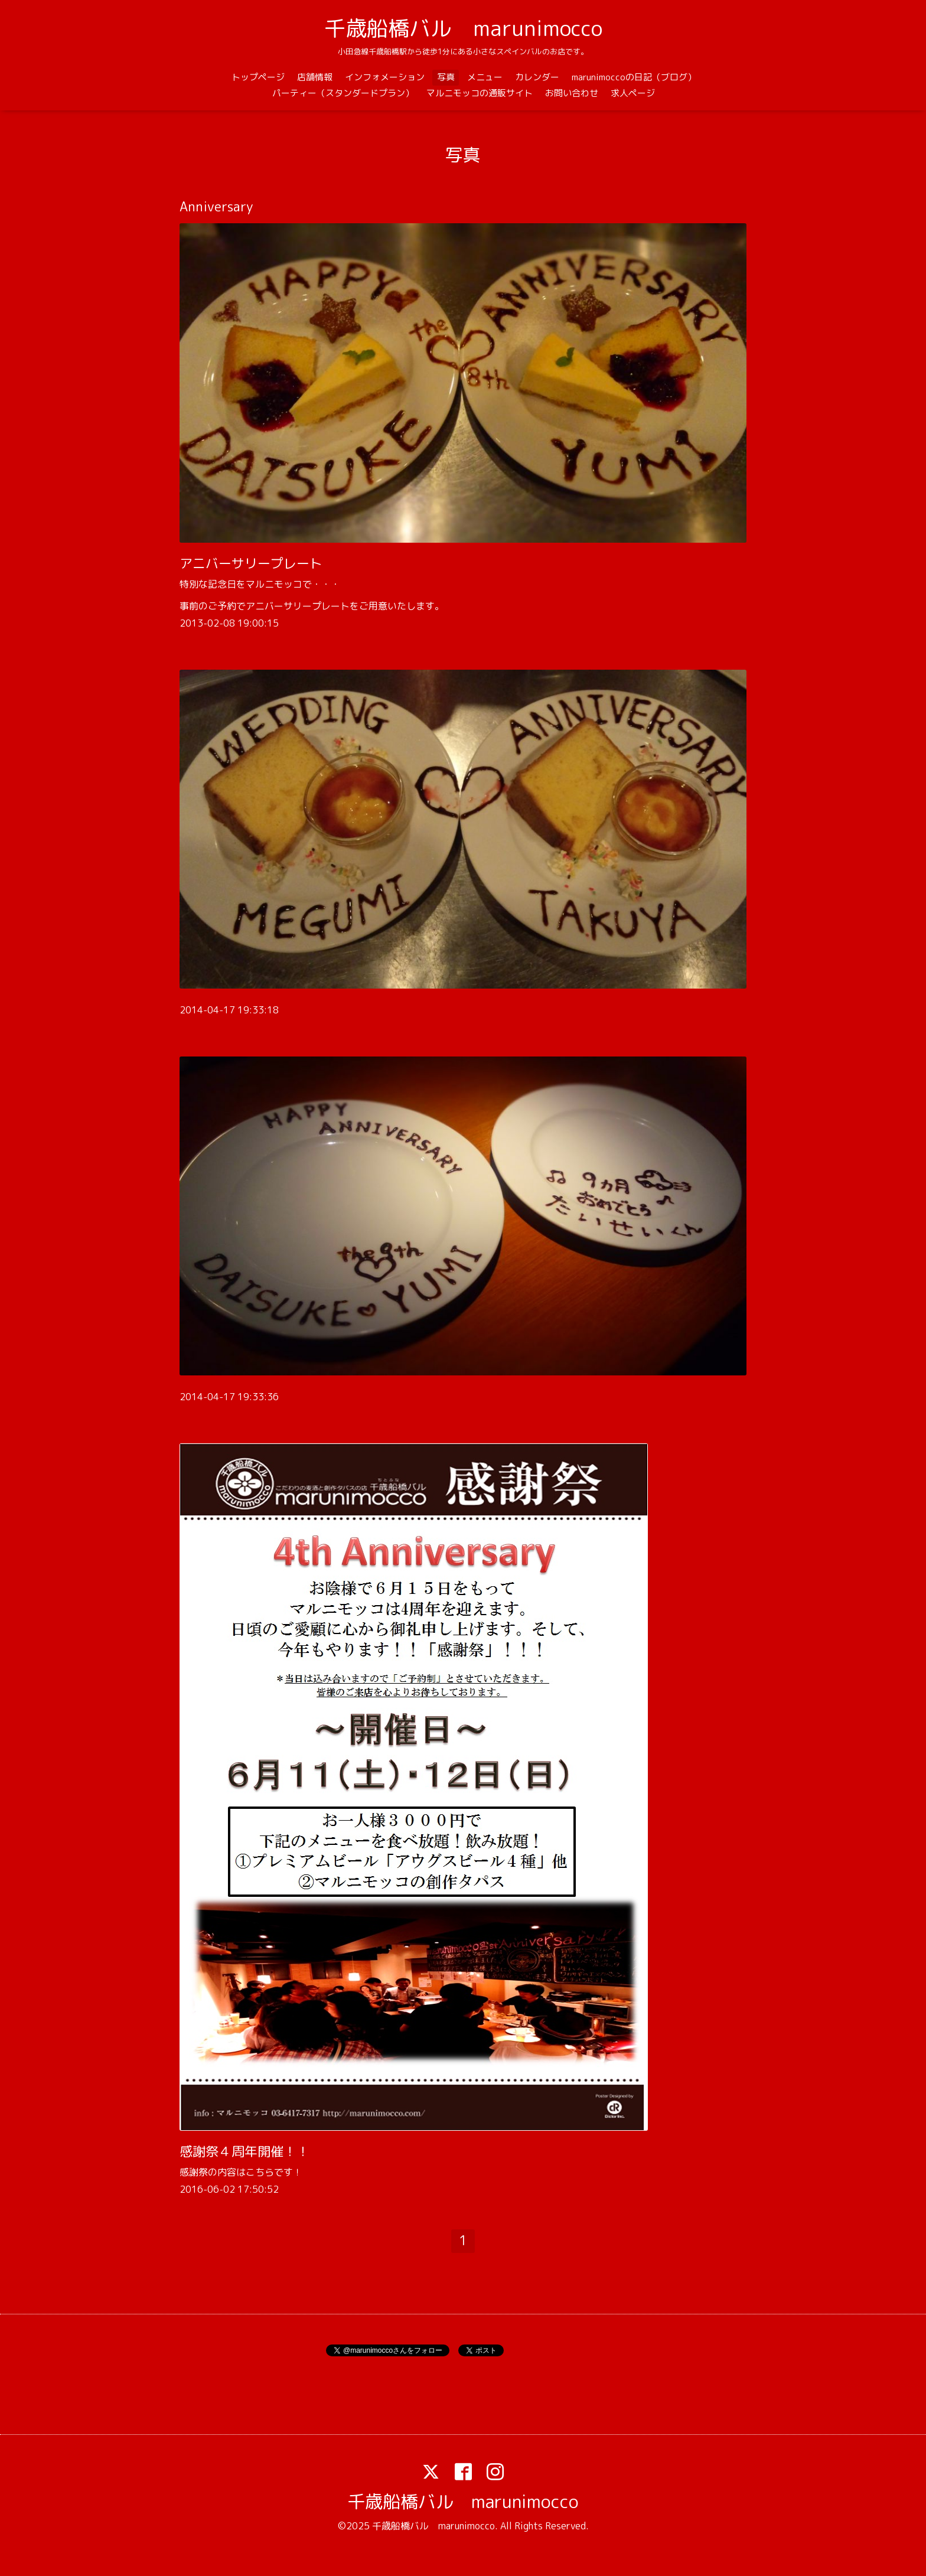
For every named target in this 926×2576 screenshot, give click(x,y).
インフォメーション (385, 77)
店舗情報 (314, 77)
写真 (446, 77)
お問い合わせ (571, 93)
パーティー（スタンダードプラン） (343, 93)
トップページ (258, 77)
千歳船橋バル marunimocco (463, 28)
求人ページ (633, 93)
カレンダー (537, 77)
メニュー (485, 77)
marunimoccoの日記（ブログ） (634, 77)
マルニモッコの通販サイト (479, 93)
